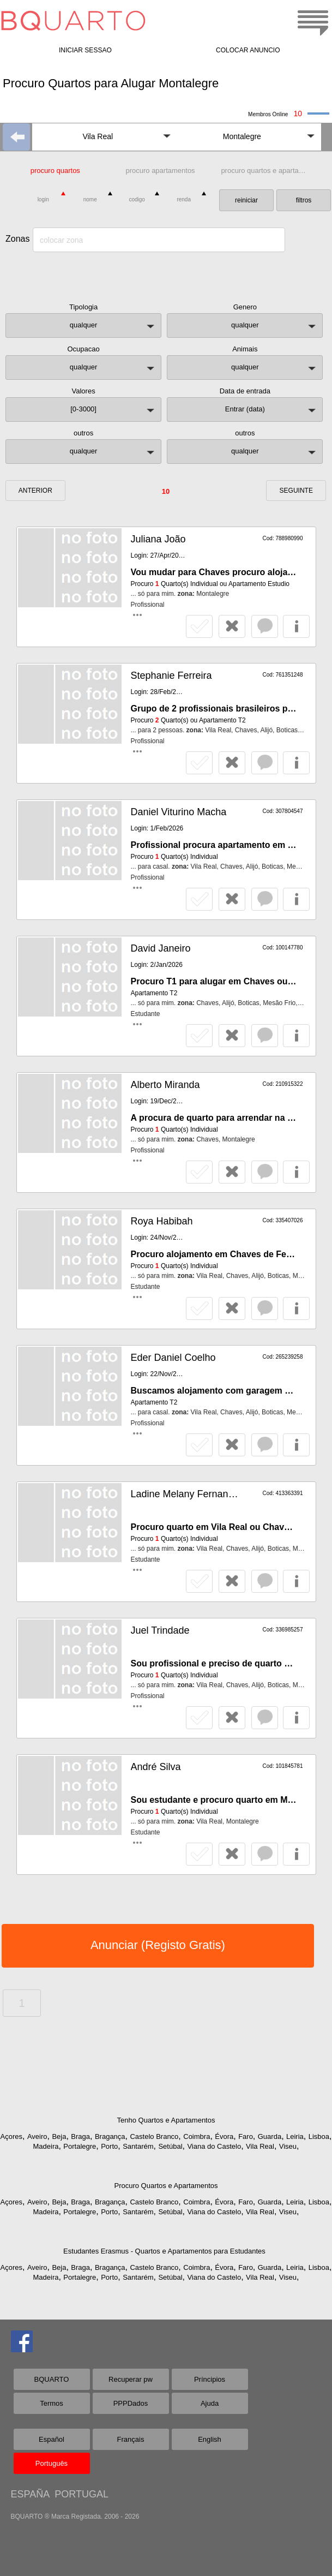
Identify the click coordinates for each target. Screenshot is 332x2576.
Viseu (288, 2146)
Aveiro (37, 2136)
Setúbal (170, 2146)
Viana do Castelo (214, 2146)
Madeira (45, 2146)
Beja (59, 2136)
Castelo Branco (154, 2136)
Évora (224, 2136)
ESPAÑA (30, 2494)
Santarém (138, 2146)
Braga (80, 2136)
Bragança (110, 2136)
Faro (245, 2136)
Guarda (269, 2136)
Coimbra (196, 2136)
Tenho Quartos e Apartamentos (166, 2120)
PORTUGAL (81, 2494)
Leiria (295, 2136)
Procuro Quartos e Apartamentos (166, 2185)
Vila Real (260, 2146)
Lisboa (319, 2136)
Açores (11, 2136)
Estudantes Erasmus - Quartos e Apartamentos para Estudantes (164, 2251)
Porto (109, 2146)
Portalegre (79, 2146)
